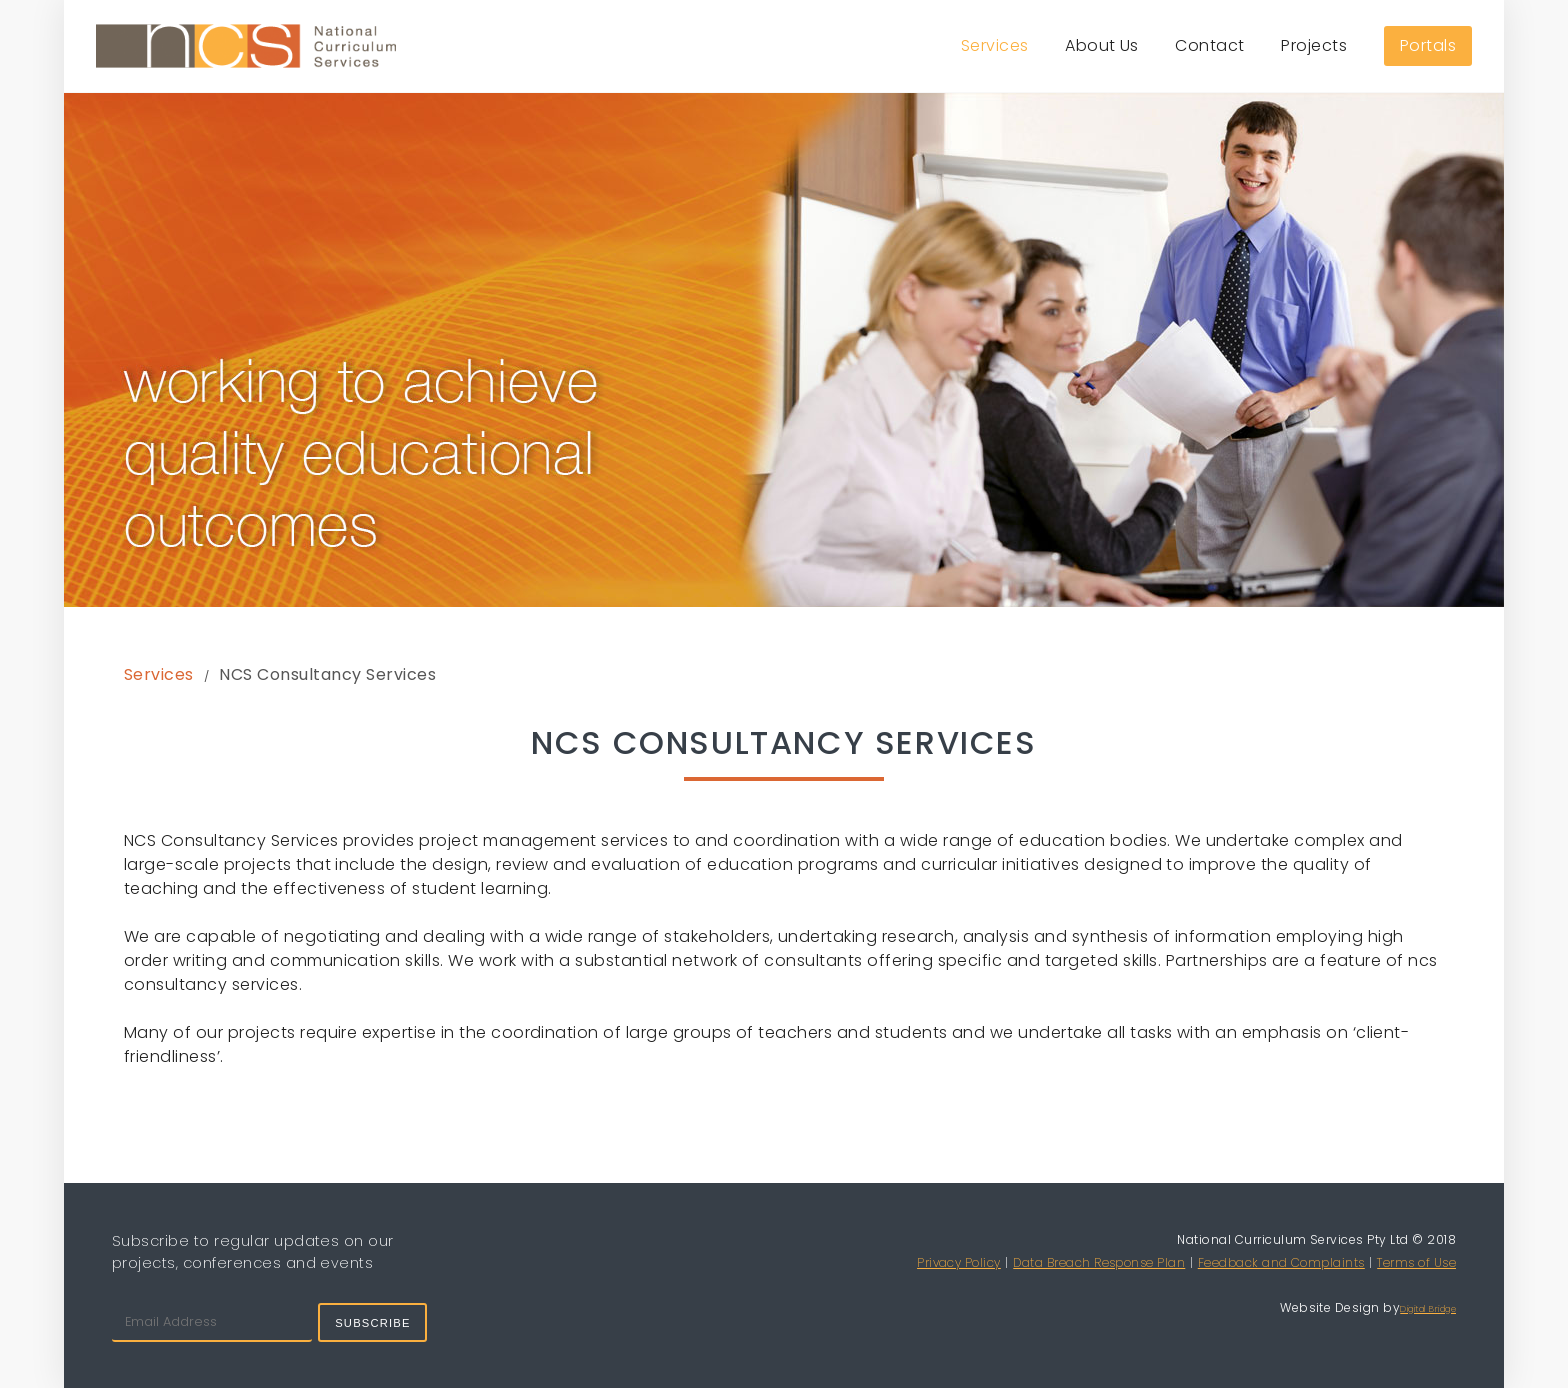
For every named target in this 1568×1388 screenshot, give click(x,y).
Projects (1314, 45)
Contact (1209, 45)
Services (995, 45)
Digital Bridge (1428, 1309)
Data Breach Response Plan (1099, 1262)
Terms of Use (1416, 1262)
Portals (1428, 45)
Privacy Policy (959, 1262)
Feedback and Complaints (1281, 1262)
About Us (1102, 45)
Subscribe (372, 1323)
